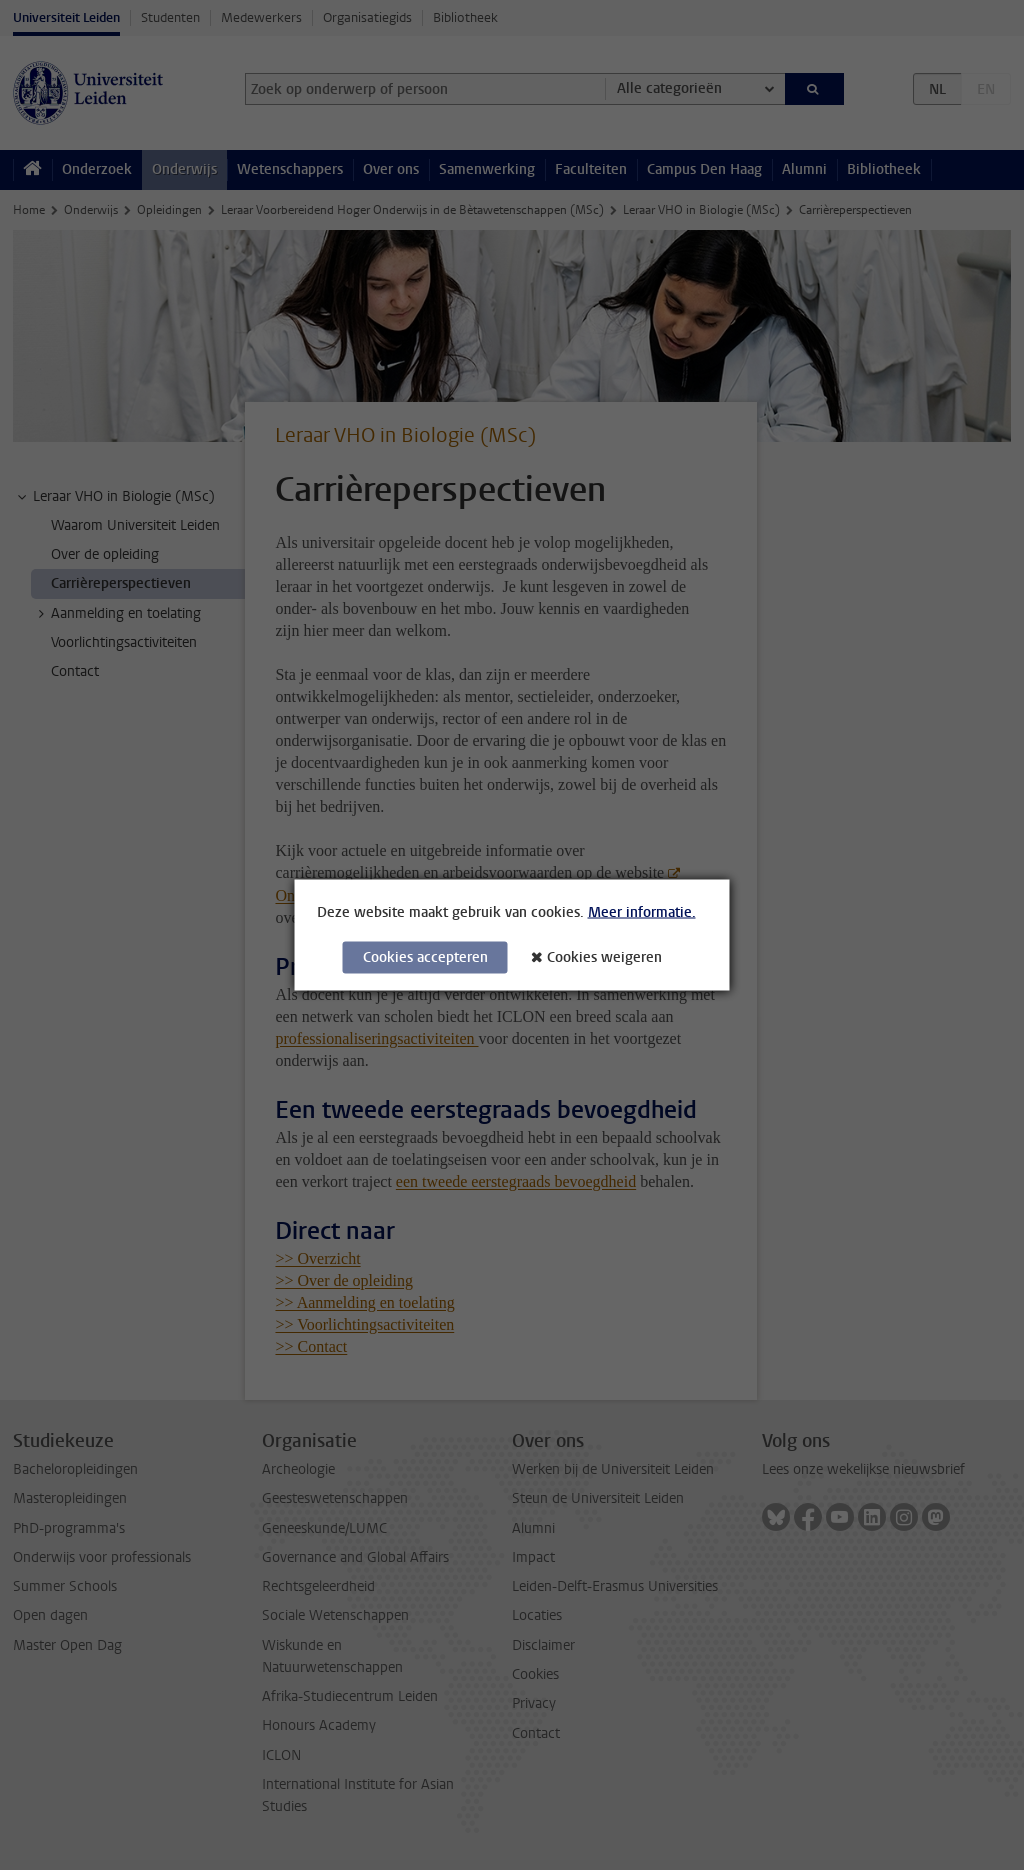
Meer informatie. (642, 912)
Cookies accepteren (425, 957)
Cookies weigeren (604, 957)
